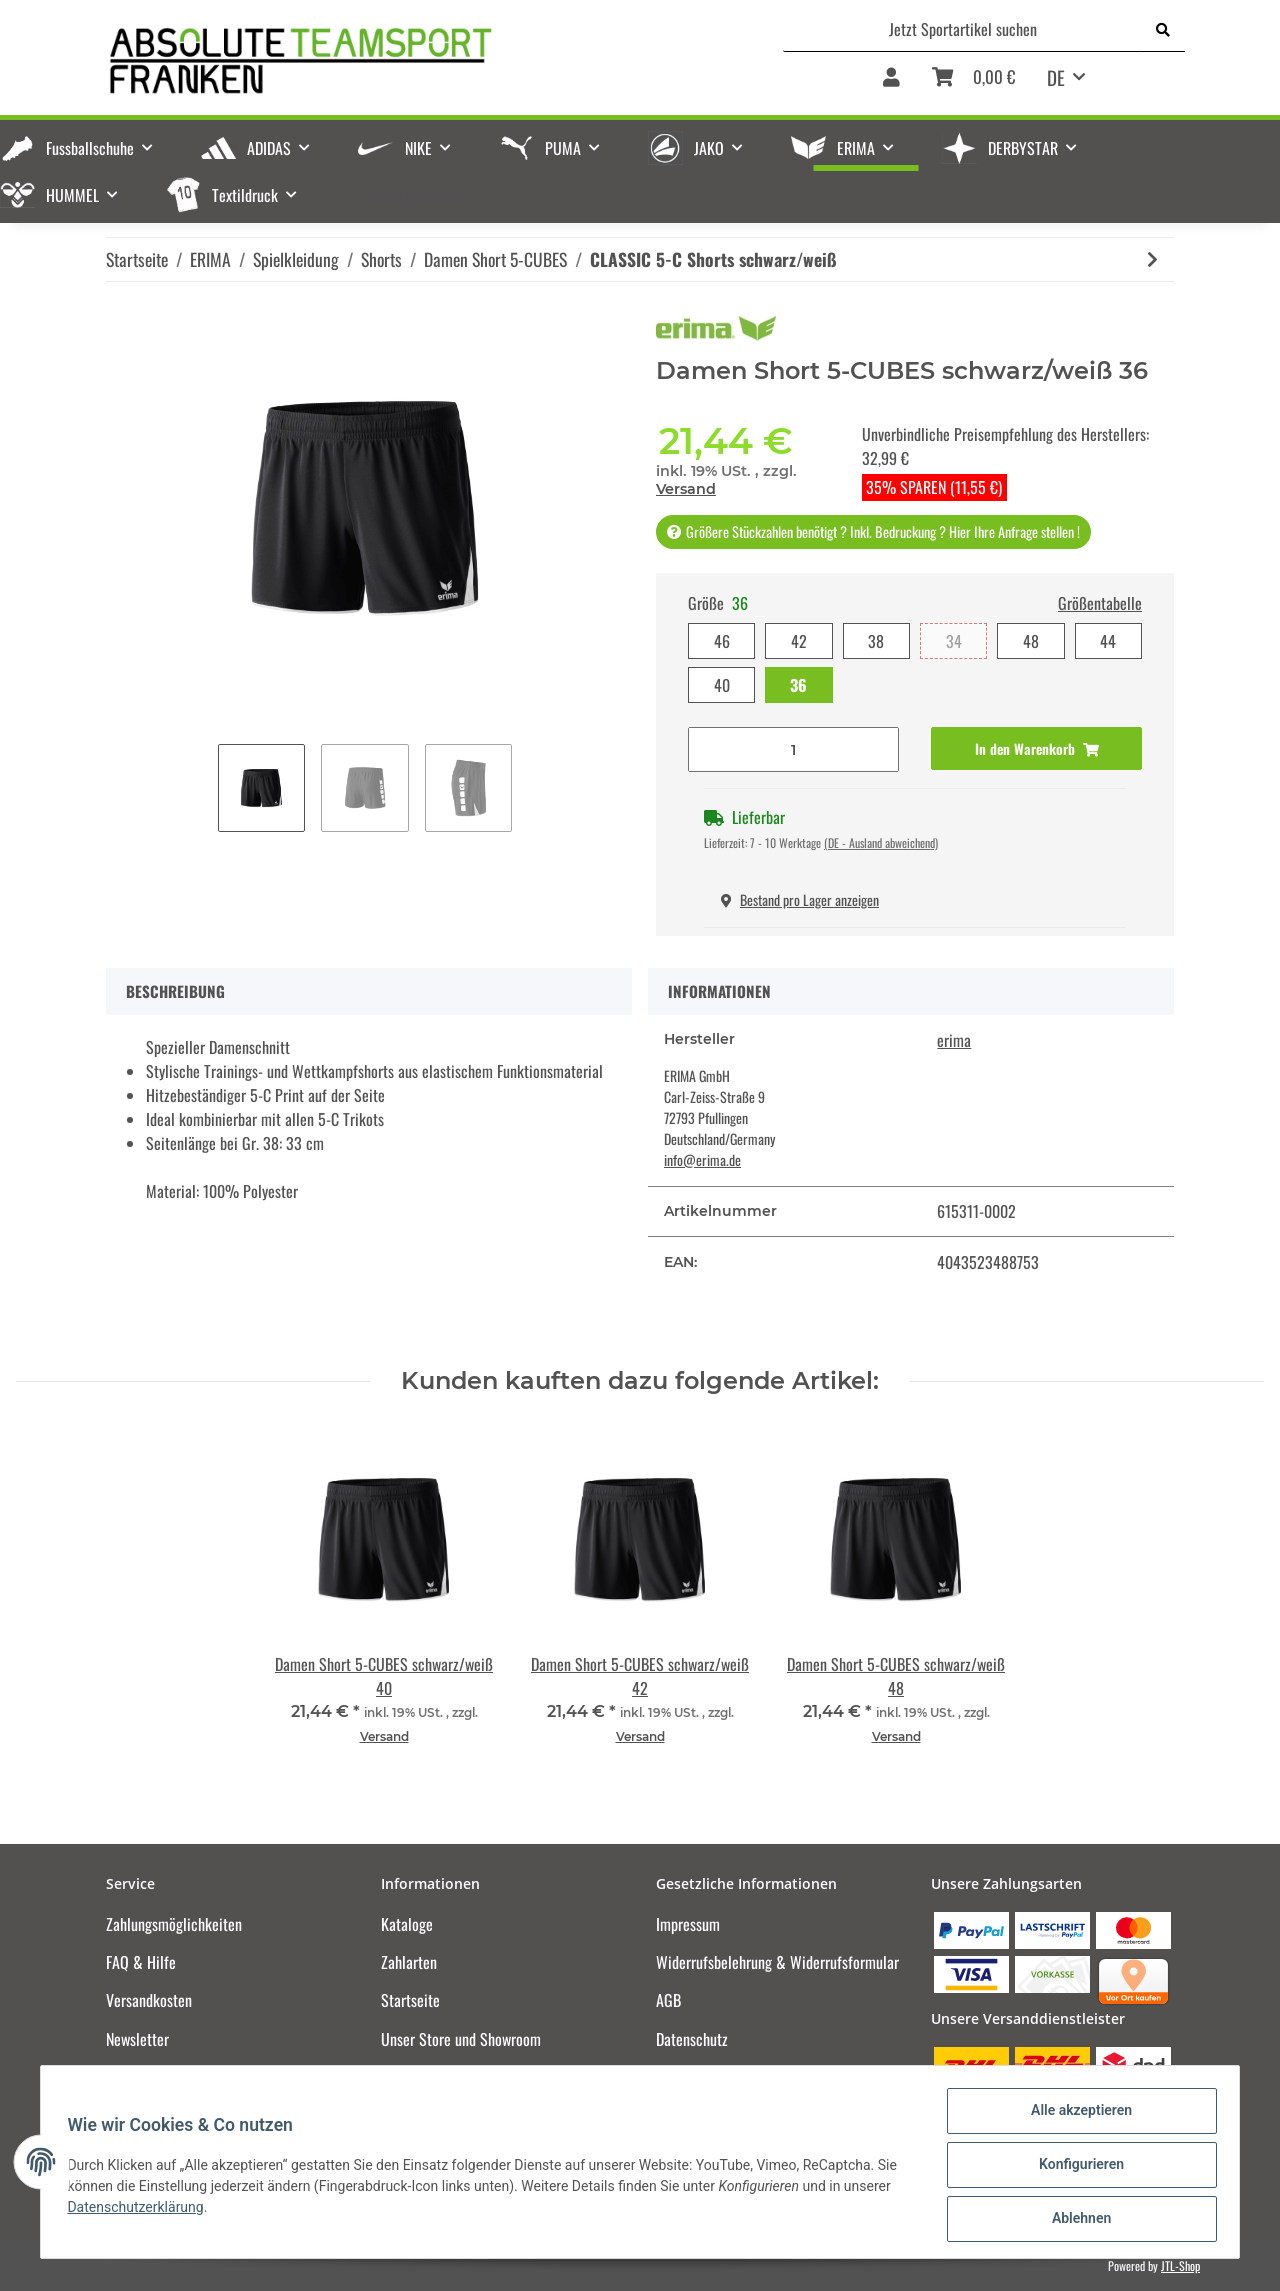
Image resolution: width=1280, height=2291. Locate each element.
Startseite (410, 2000)
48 (1031, 641)
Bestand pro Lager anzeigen (800, 899)
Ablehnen (1075, 2220)
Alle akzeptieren (1075, 2116)
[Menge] (793, 749)
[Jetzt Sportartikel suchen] (962, 29)
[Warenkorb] (973, 84)
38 (876, 641)
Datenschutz (692, 2039)
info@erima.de (702, 1159)
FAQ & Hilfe (141, 1962)
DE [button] (1056, 77)
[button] (891, 84)
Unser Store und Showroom (461, 2039)
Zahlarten (409, 1962)
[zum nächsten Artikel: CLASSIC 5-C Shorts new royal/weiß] (1152, 259)
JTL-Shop (1180, 2265)
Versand (686, 489)
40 (722, 685)
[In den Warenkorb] (1036, 748)
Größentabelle (1100, 603)
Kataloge (407, 1924)
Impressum (688, 1924)
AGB (668, 2000)
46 (722, 641)
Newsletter (137, 2039)
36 (798, 685)
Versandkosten (149, 2000)
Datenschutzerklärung (141, 2210)
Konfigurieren (1075, 2168)
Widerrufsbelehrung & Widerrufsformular (777, 1962)
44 (1108, 641)
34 (954, 641)
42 (799, 641)
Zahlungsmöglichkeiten (174, 1924)
